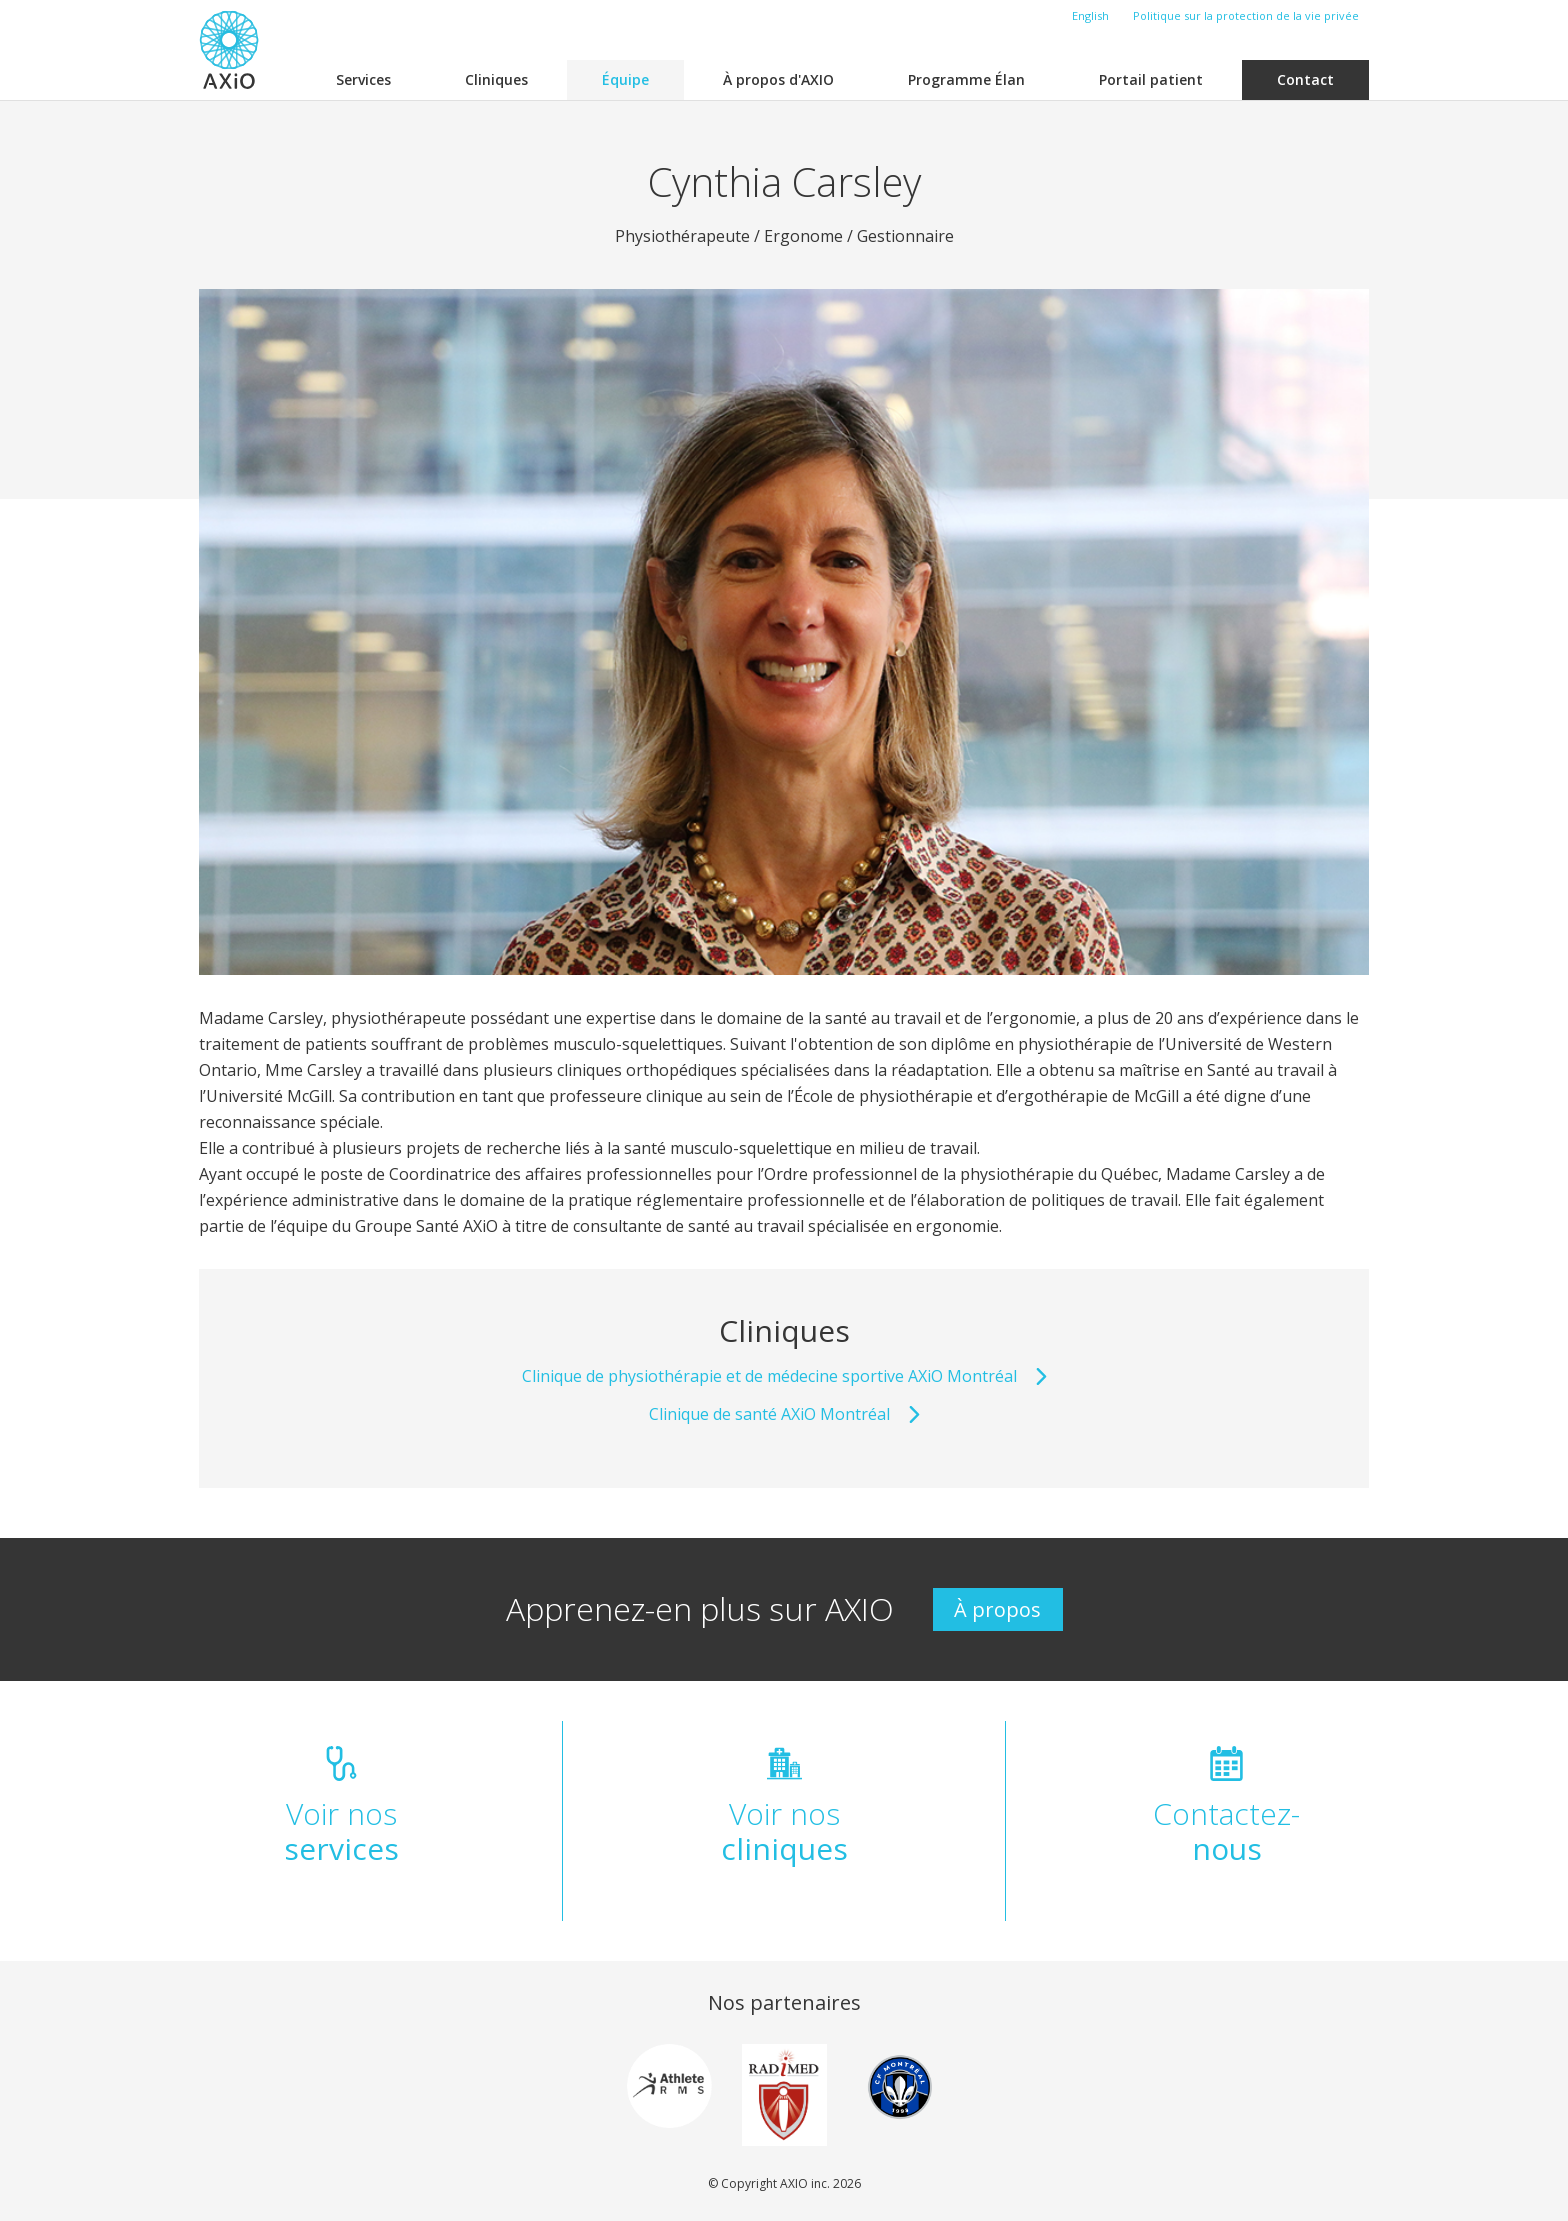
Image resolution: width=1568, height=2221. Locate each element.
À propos (997, 1609)
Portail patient (1151, 79)
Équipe (625, 79)
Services (363, 79)
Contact (1305, 79)
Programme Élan (966, 79)
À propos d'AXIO (778, 79)
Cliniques (496, 79)
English (1090, 15)
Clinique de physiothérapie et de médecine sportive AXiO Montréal (784, 1376)
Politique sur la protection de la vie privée (1246, 15)
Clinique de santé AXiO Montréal (784, 1414)
